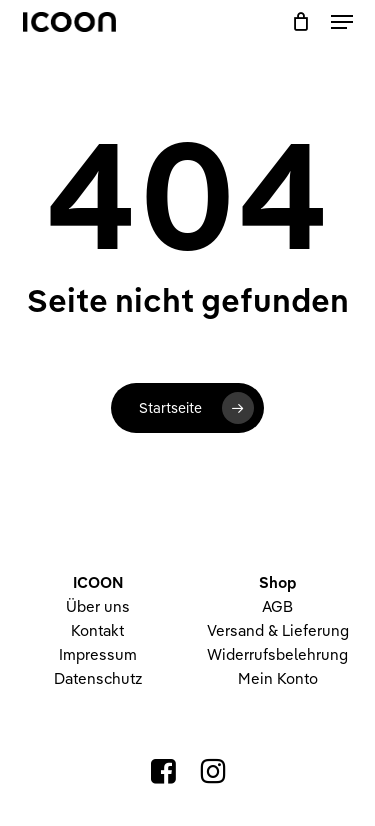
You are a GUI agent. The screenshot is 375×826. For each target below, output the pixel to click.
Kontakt (97, 630)
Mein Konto (278, 678)
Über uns (98, 606)
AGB (277, 606)
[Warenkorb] (301, 22)
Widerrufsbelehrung (277, 654)
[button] (342, 22)
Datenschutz (98, 678)
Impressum (98, 654)
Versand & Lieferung (278, 630)
